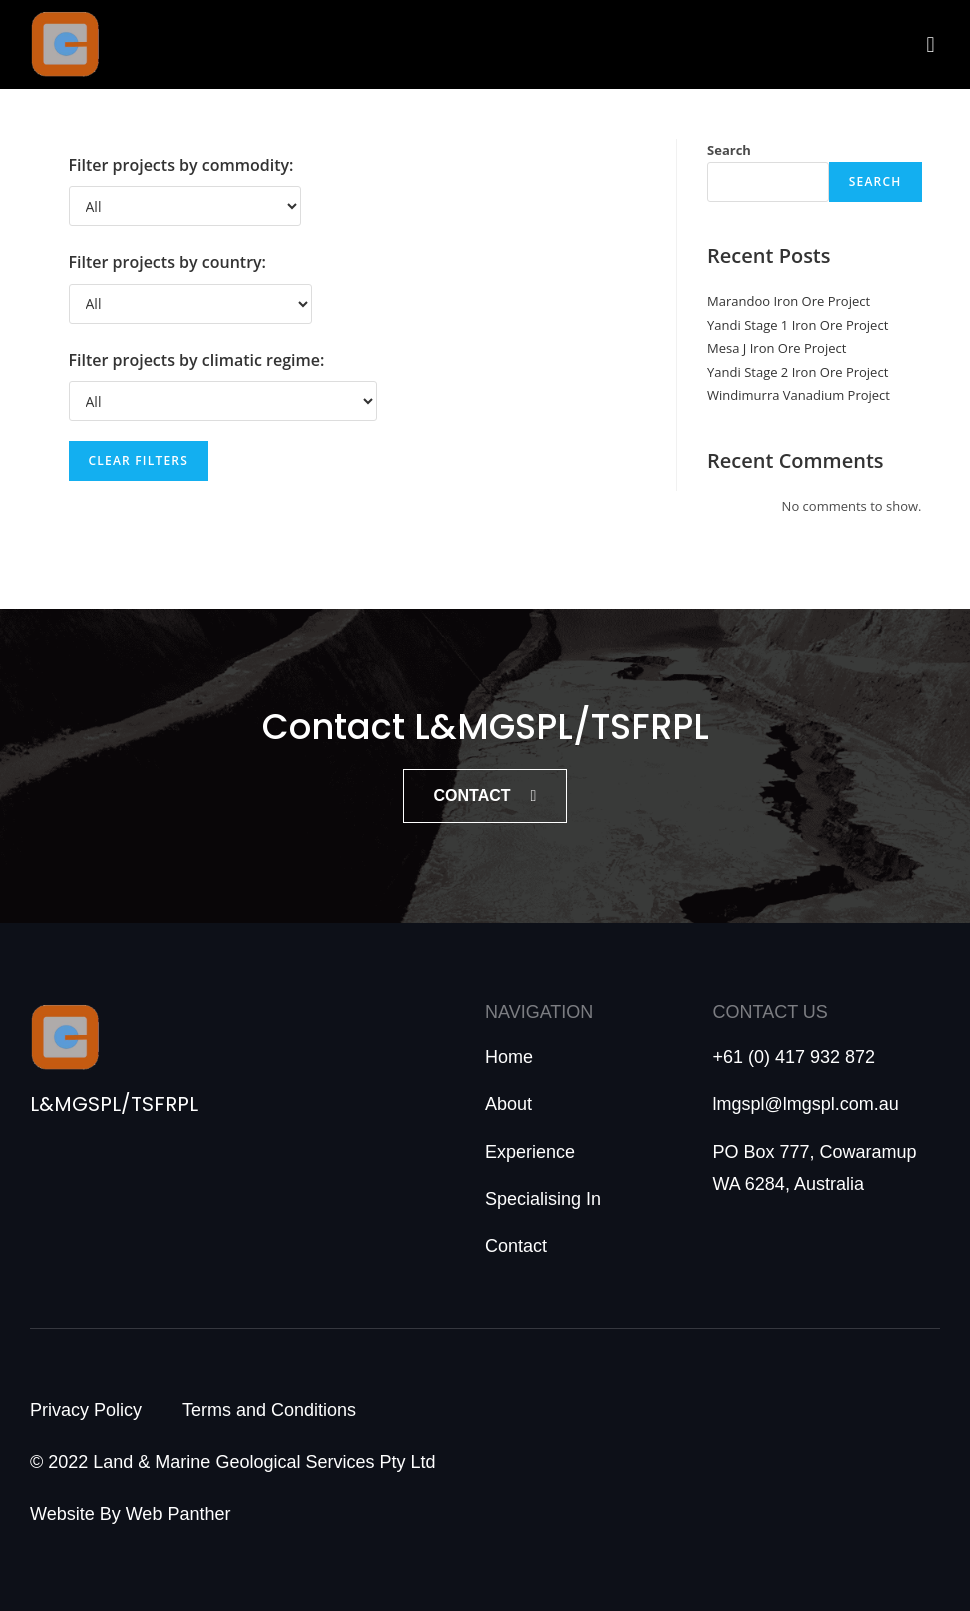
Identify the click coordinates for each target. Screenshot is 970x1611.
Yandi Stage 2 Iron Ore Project (797, 372)
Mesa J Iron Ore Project (776, 348)
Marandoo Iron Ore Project (788, 301)
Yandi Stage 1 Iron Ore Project (797, 325)
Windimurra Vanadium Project (798, 395)
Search (729, 150)
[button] (930, 44)
